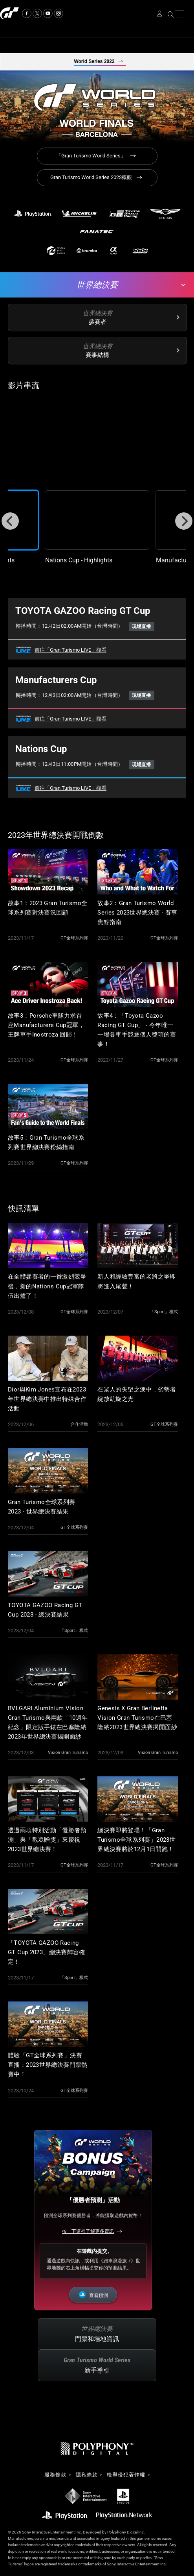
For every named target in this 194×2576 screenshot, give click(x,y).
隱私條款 (87, 2475)
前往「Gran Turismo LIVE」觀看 (70, 650)
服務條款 (55, 2475)
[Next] (183, 521)
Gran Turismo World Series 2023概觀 (91, 177)
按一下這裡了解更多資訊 (88, 2231)
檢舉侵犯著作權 (126, 2475)
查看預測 (98, 2295)
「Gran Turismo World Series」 (91, 156)
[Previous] (10, 521)
